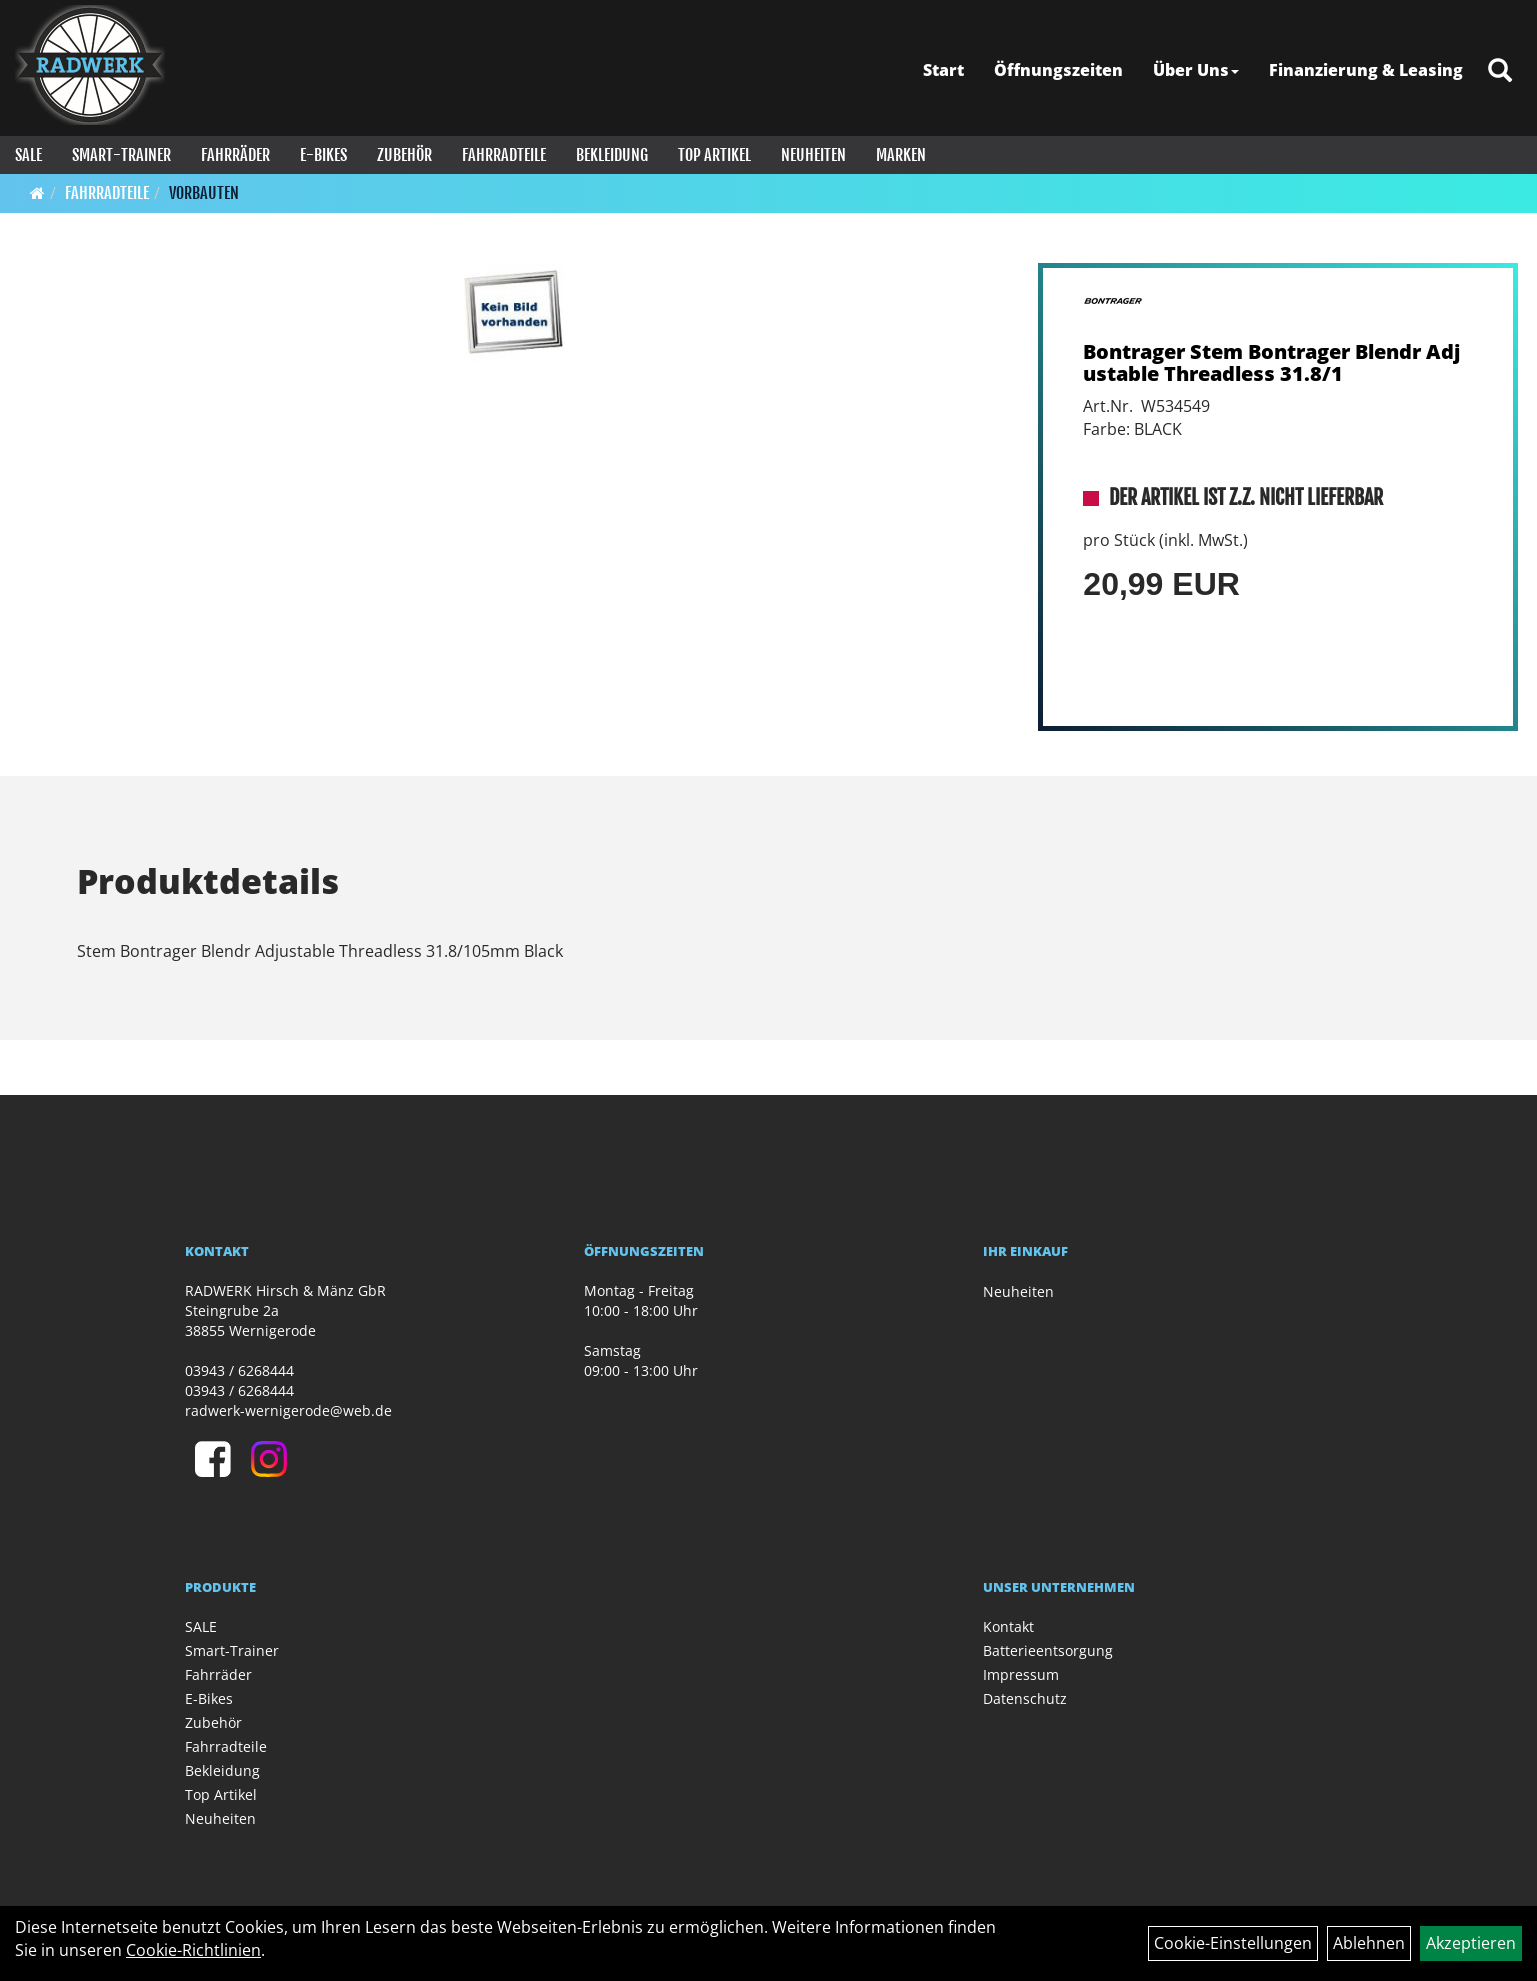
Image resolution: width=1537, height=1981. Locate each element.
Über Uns (1196, 70)
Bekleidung (612, 155)
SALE (28, 155)
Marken (901, 155)
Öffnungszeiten (1058, 70)
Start (943, 70)
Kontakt (1008, 1626)
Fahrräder (235, 155)
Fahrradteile (504, 155)
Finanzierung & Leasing (1366, 70)
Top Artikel (714, 155)
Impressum (1021, 1674)
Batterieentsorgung (1048, 1650)
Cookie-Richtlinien (193, 1950)
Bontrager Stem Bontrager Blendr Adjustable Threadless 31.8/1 (1271, 362)
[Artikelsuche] (1500, 71)
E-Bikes (323, 155)
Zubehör (404, 155)
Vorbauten (204, 193)
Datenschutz (1025, 1698)
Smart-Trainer (121, 155)
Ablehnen (1369, 1943)
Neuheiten (813, 155)
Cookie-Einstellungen (1233, 1943)
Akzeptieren (1471, 1943)
